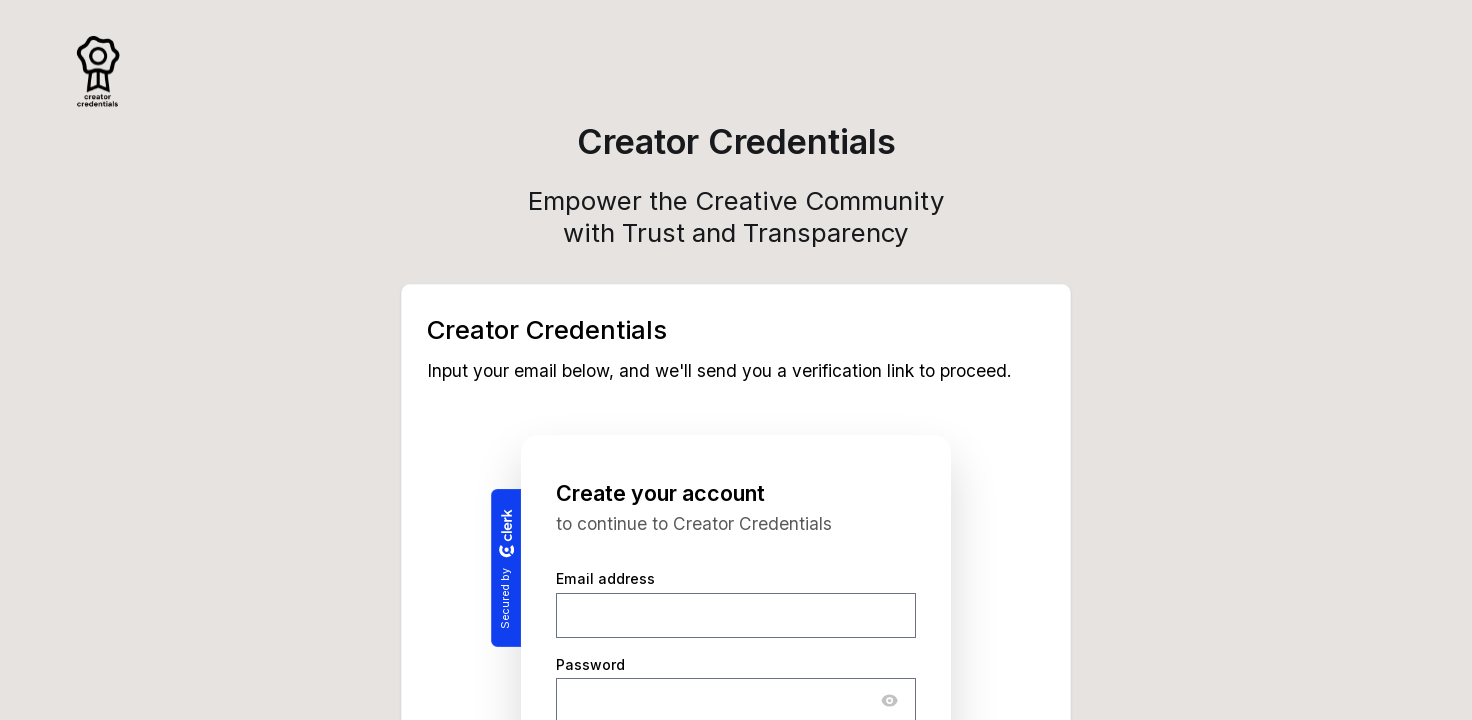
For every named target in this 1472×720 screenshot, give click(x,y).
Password (590, 664)
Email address (605, 579)
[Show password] (890, 701)
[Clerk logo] (506, 533)
